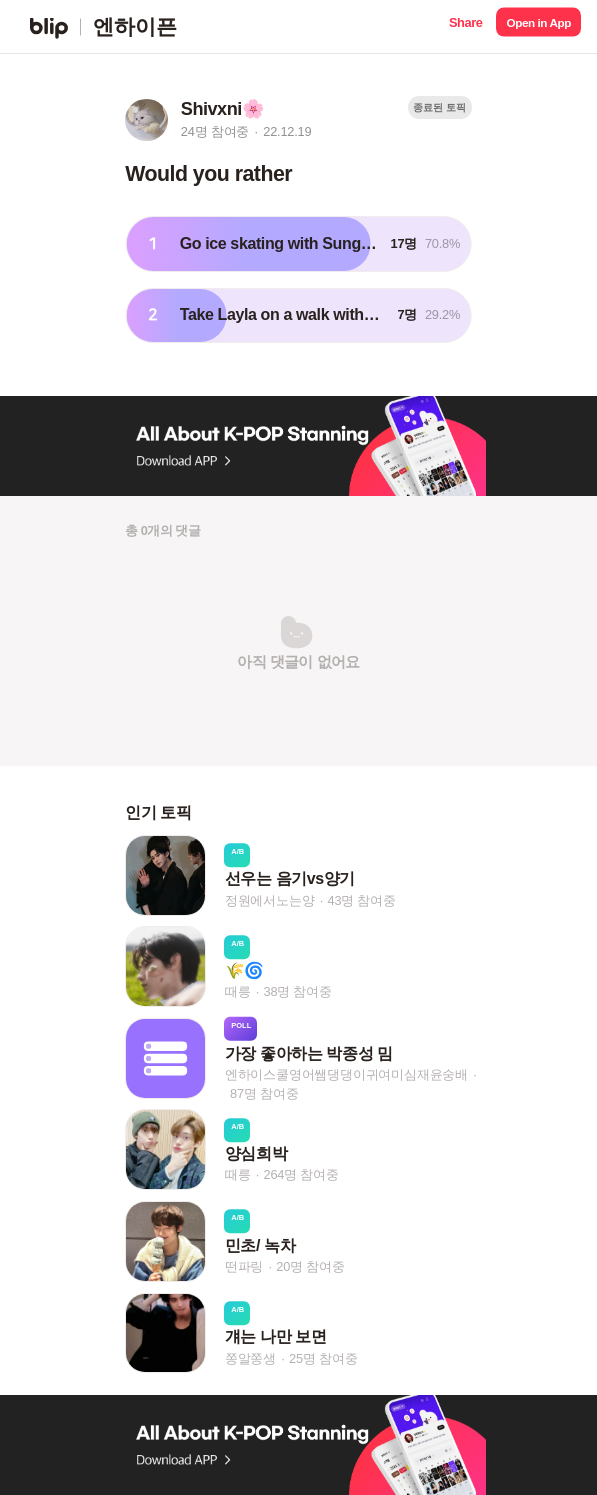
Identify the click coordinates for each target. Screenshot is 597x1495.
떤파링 (244, 1266)
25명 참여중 (323, 1358)
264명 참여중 (300, 1175)
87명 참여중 (264, 1093)
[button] (465, 26)
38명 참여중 (297, 991)
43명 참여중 (361, 900)
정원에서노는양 (270, 900)
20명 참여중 (310, 1266)
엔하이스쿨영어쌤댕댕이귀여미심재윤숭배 (346, 1074)
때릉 (238, 991)
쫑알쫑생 (250, 1358)
